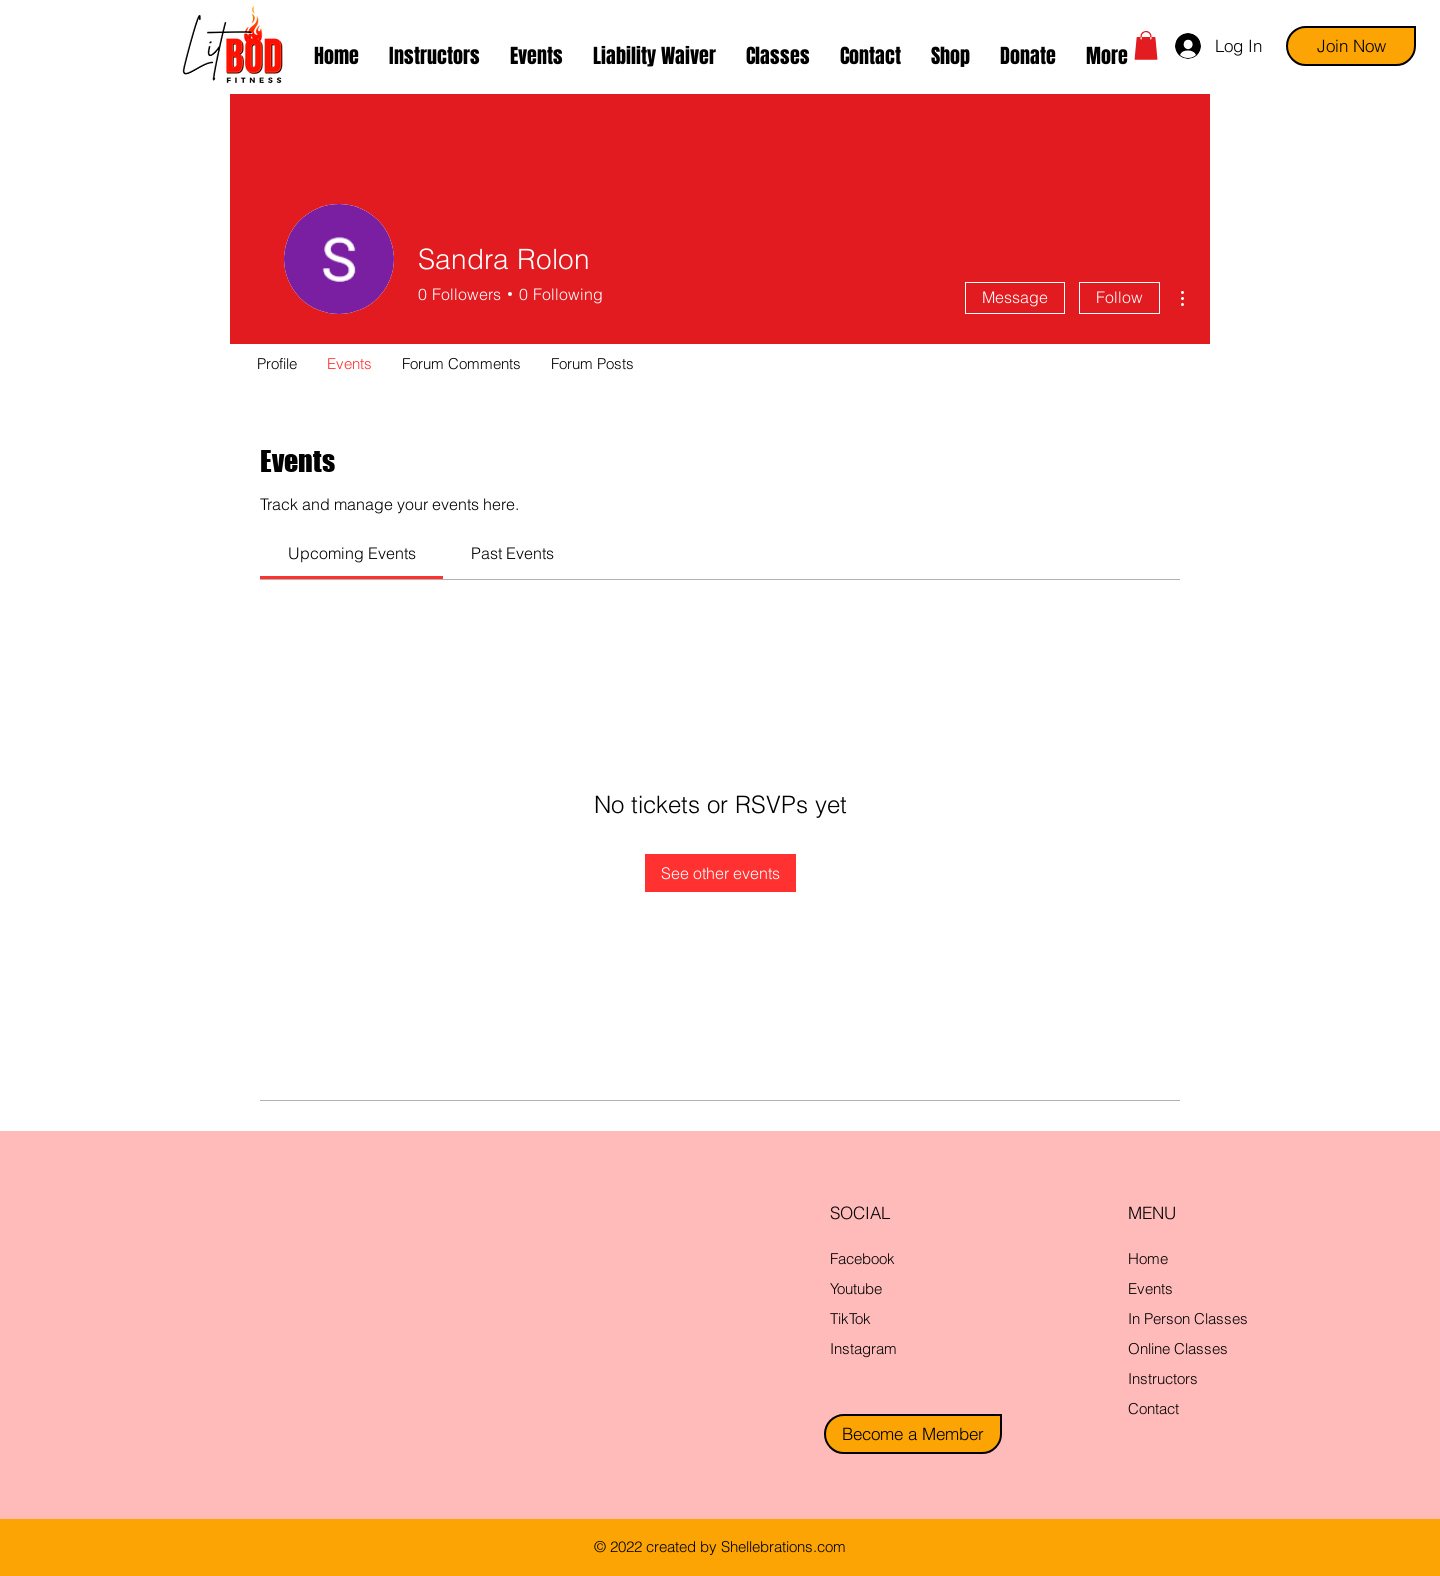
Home (1148, 1258)
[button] (778, 56)
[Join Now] (1351, 46)
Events (1150, 1288)
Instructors (1163, 1378)
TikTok (850, 1318)
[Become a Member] (913, 1434)
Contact (1153, 1408)
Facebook (862, 1258)
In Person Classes (1188, 1318)
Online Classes (1178, 1348)
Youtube (856, 1288)
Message (1015, 297)
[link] (352, 553)
